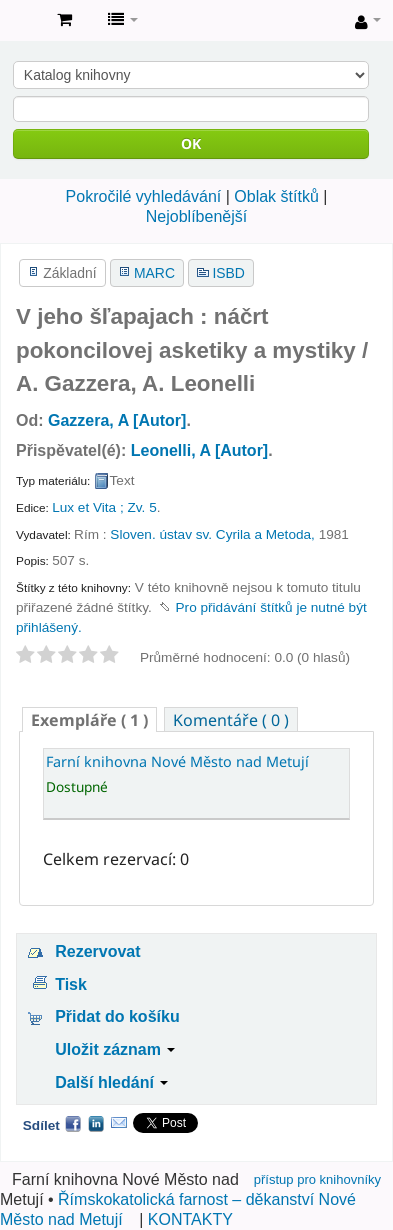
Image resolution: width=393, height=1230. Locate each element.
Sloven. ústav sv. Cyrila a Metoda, (212, 534)
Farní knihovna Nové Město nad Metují (21, 21)
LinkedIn (96, 1123)
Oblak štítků (276, 196)
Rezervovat (97, 951)
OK (191, 143)
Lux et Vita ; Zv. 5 (104, 507)
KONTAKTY (190, 1219)
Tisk (71, 984)
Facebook (73, 1123)
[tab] (89, 719)
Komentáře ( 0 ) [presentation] (231, 720)
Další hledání (111, 1082)
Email (119, 1123)
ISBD (228, 273)
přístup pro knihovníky (317, 1179)
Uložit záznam (115, 1049)
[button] (64, 20)
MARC (154, 273)
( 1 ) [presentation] (89, 720)
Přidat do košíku (117, 1016)
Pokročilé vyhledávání (144, 196)
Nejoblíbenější (196, 216)
